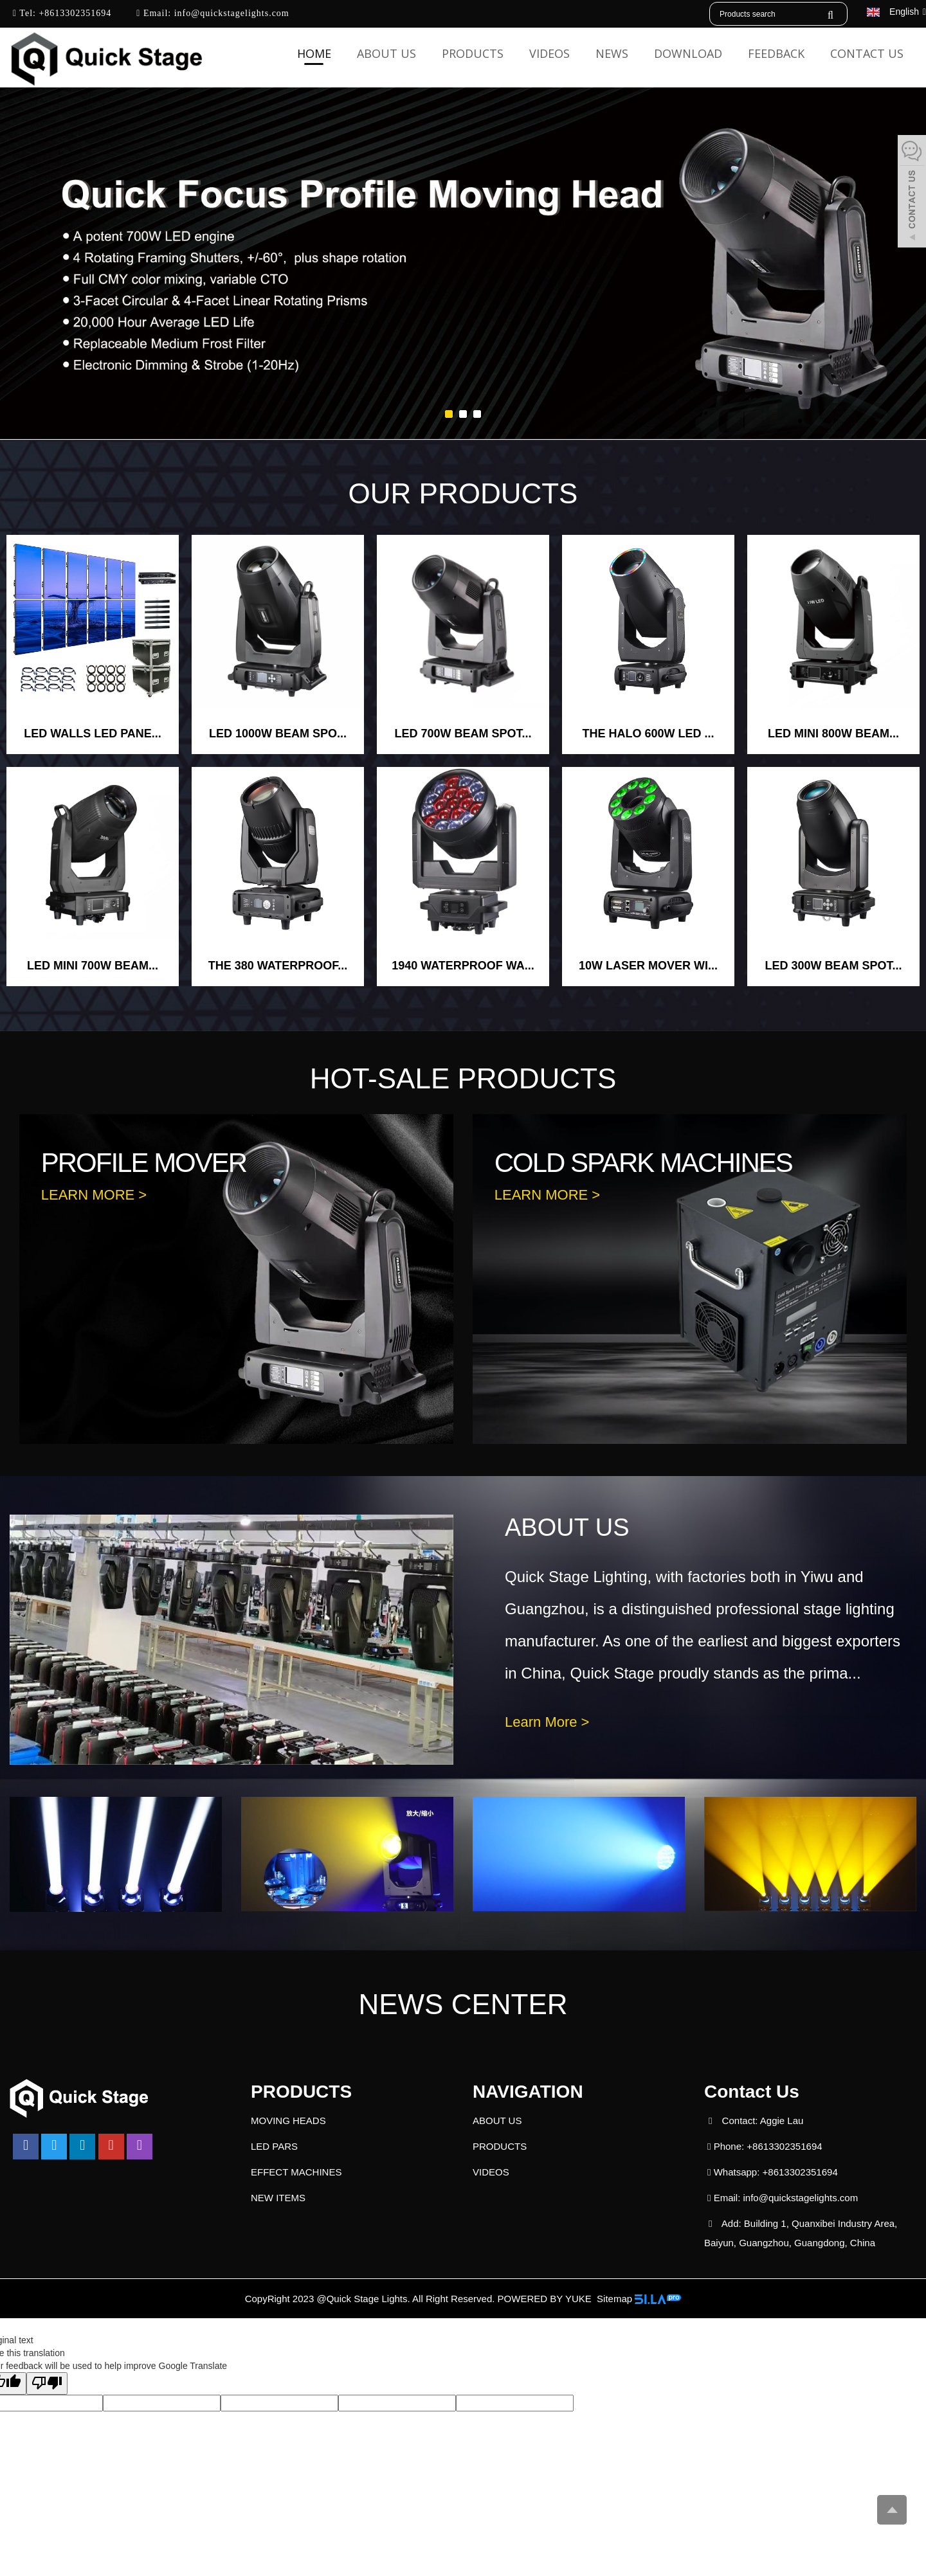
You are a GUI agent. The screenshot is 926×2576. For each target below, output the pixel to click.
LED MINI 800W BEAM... (833, 733)
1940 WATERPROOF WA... (463, 965)
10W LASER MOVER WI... (648, 965)
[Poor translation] (47, 2383)
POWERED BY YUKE (546, 2298)
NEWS (611, 53)
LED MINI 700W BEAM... (92, 965)
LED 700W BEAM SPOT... (462, 733)
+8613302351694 (73, 13)
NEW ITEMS (278, 2197)
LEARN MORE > (94, 1195)
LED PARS (274, 2146)
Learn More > (547, 1722)
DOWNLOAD (688, 53)
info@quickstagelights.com (230, 13)
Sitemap (614, 2298)
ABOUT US (386, 53)
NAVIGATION (528, 2092)
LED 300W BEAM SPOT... (833, 965)
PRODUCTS (473, 53)
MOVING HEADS (288, 2120)
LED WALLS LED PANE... (92, 733)
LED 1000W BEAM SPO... (278, 733)
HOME (314, 53)
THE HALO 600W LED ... (648, 733)
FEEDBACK (776, 53)
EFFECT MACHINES (296, 2171)
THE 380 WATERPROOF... (278, 965)
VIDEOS (549, 53)
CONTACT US (866, 53)
